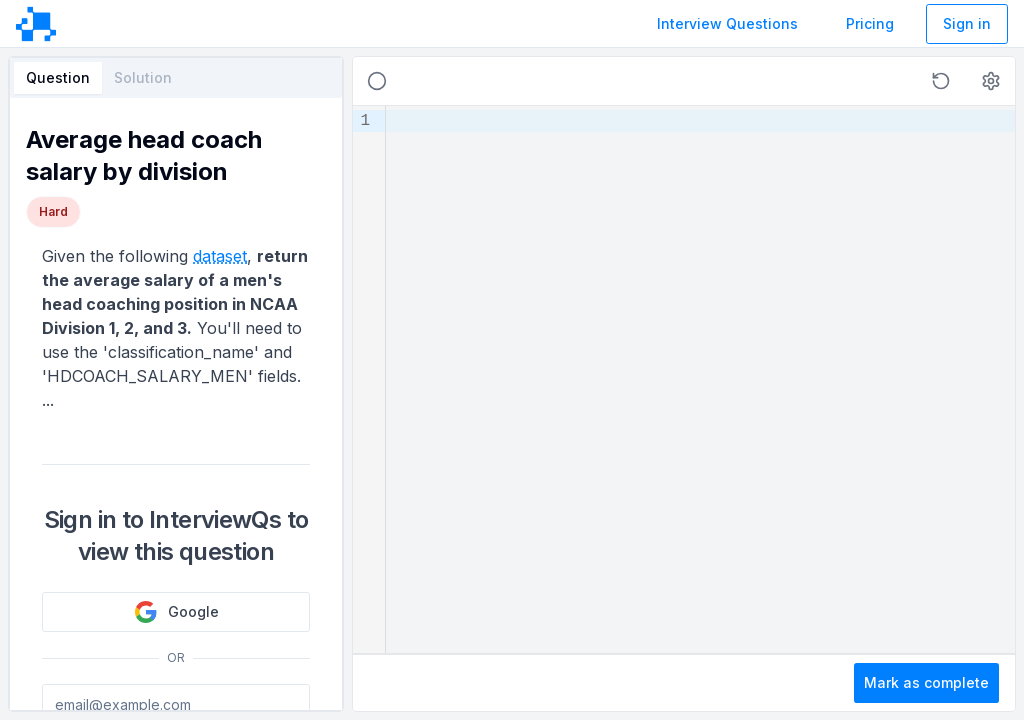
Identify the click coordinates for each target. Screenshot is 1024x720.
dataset (220, 256)
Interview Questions (727, 23)
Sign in (967, 23)
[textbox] (700, 379)
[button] (941, 81)
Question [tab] (58, 77)
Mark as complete (926, 682)
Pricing (870, 23)
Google (176, 612)
